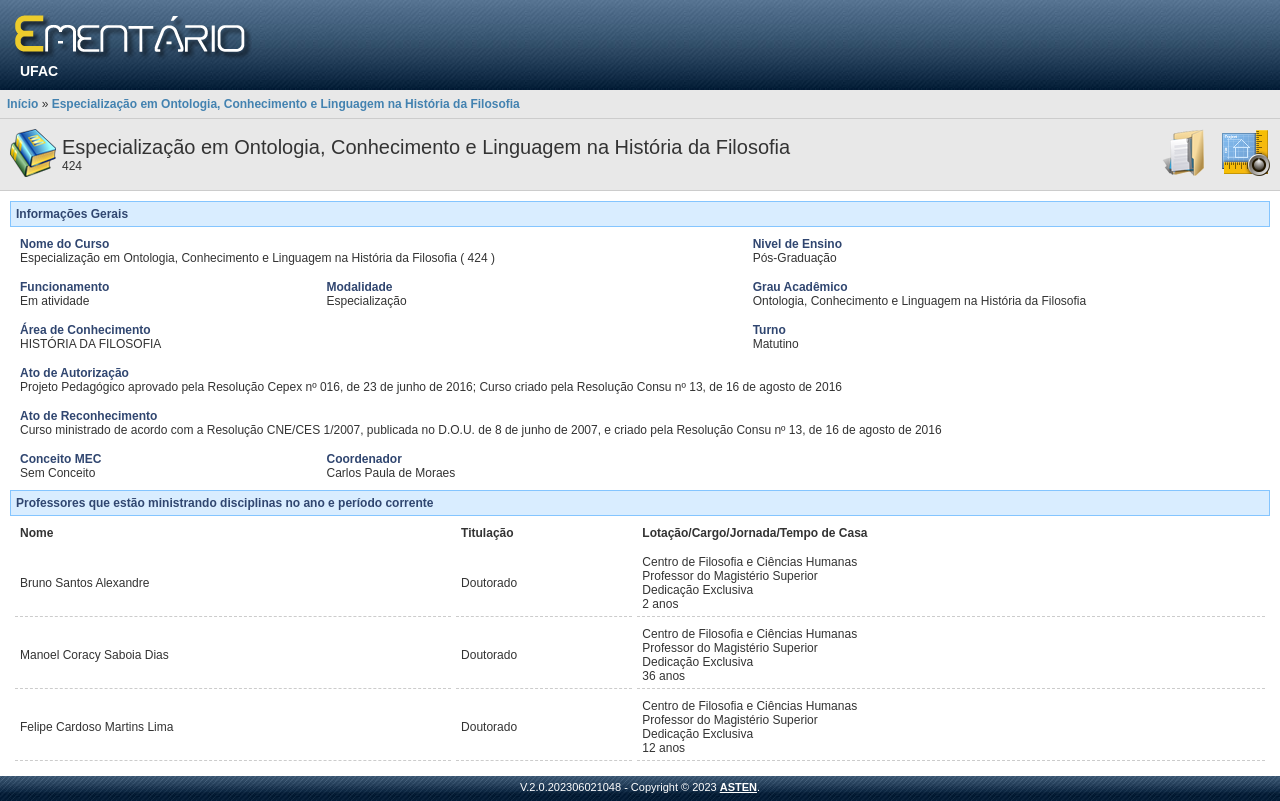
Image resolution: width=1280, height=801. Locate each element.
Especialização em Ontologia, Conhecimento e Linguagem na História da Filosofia (286, 104)
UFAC (39, 71)
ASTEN (738, 787)
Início (22, 104)
